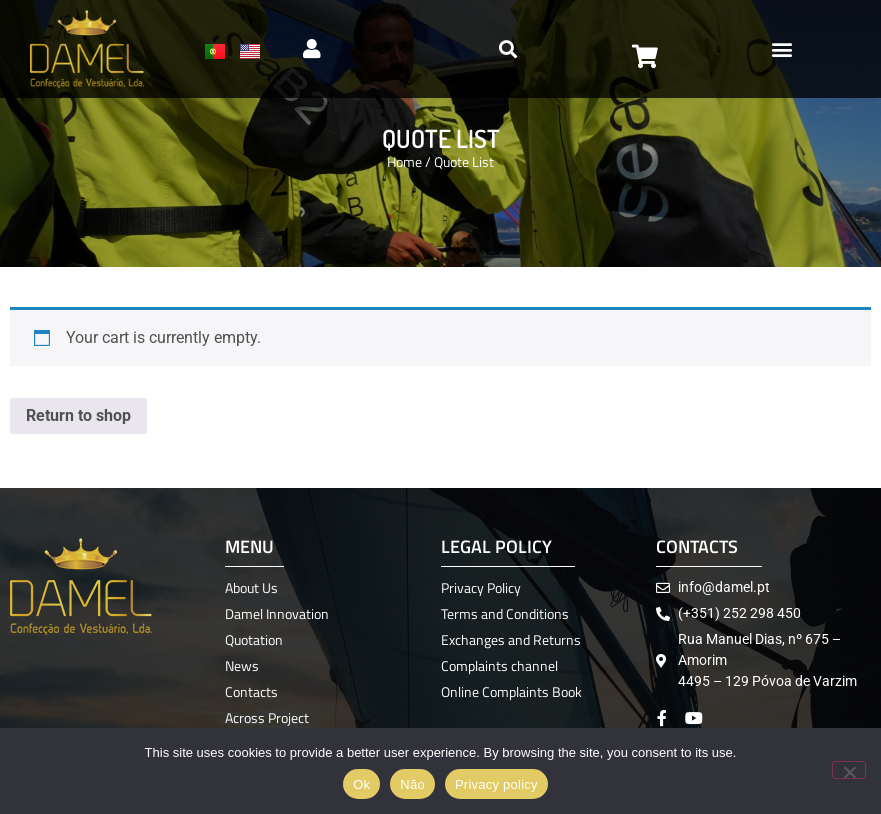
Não (412, 784)
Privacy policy (496, 784)
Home (404, 161)
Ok (361, 784)
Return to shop (78, 415)
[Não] (849, 770)
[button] (782, 49)
